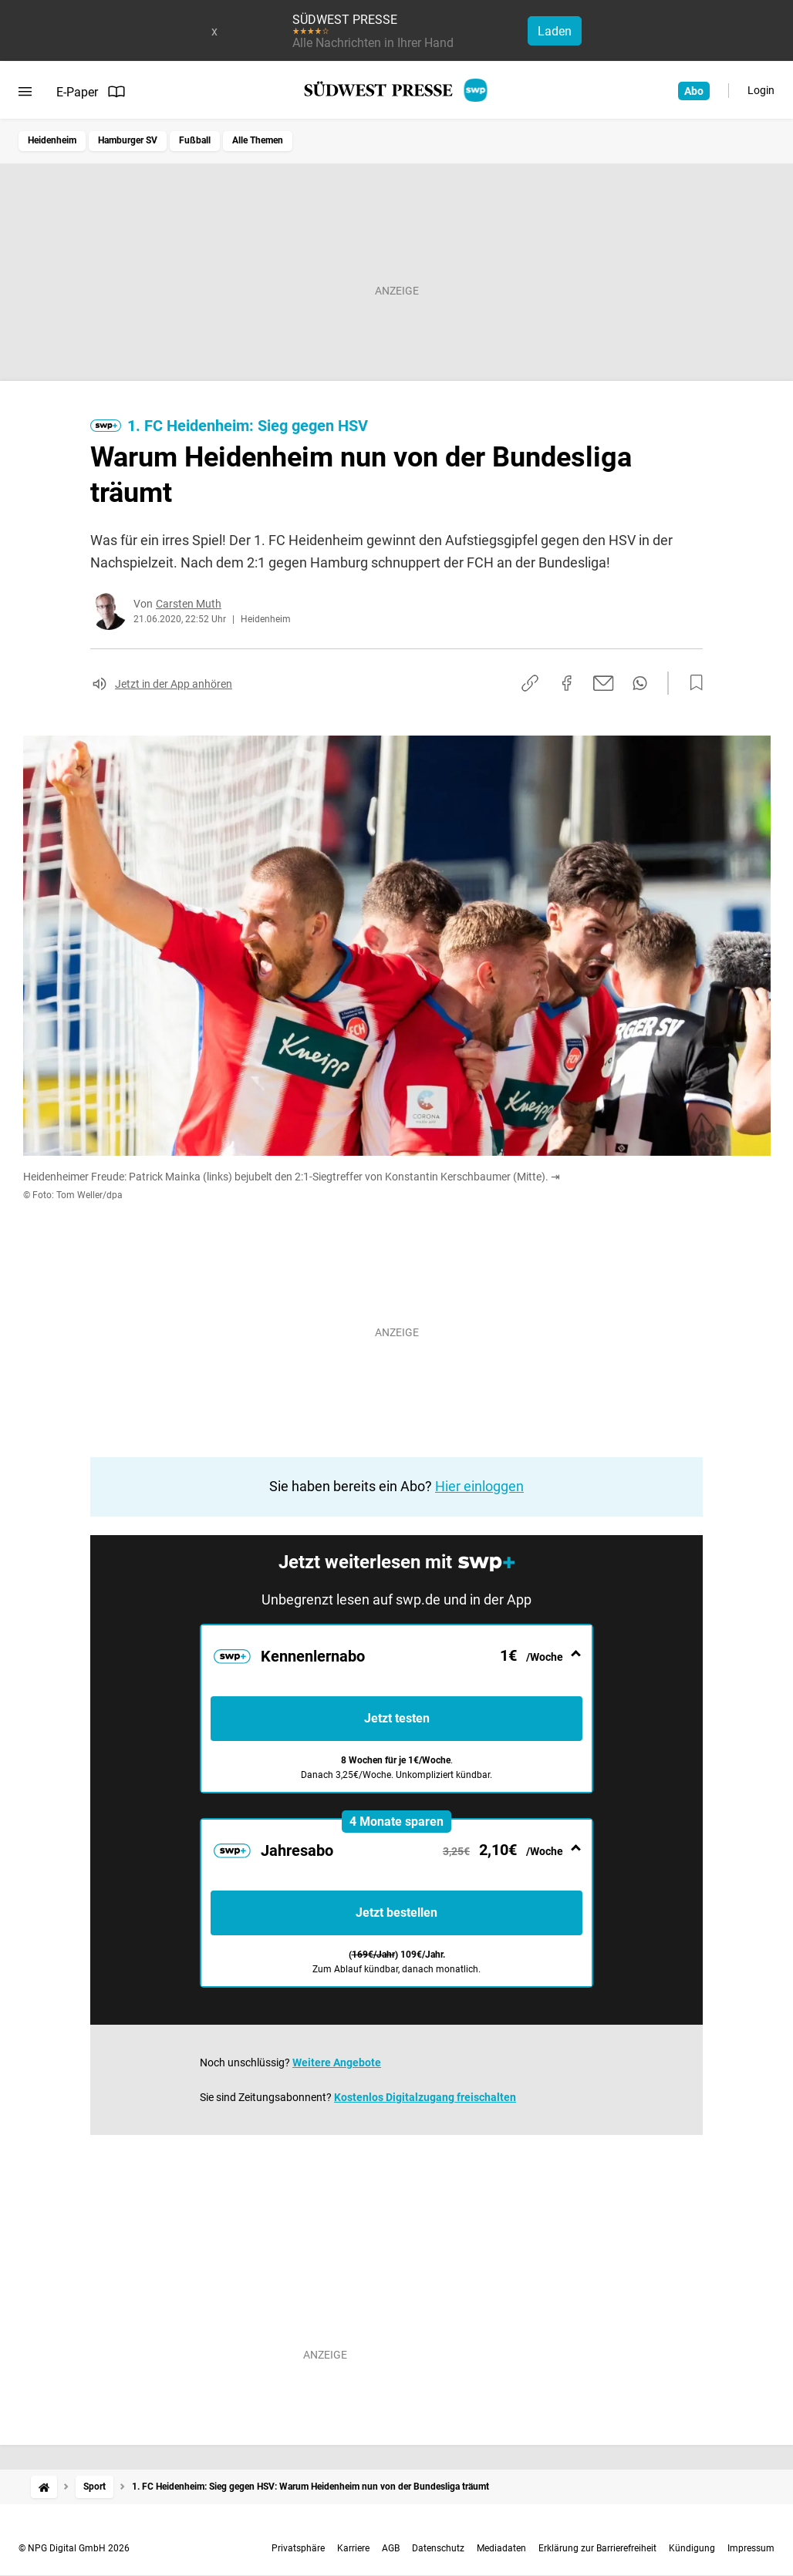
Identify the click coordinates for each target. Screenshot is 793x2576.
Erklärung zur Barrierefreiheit (597, 2548)
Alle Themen (257, 140)
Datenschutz (438, 2548)
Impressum (750, 2548)
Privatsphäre (298, 2548)
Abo (694, 91)
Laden (555, 31)
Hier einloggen (479, 1486)
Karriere (353, 2548)
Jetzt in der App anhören (173, 684)
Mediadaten (501, 2548)
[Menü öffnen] (25, 91)
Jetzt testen (397, 1718)
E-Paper (91, 91)
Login (760, 90)
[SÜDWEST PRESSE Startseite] (397, 90)
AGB (391, 2548)
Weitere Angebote (336, 2062)
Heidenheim (52, 140)
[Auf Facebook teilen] (567, 683)
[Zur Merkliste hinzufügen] (692, 683)
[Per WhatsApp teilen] (640, 683)
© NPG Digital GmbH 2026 (74, 2548)
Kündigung (692, 2548)
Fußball (195, 140)
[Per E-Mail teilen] (604, 683)
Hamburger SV (127, 140)
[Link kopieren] (530, 683)
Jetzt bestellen (396, 1912)
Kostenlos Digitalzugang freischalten (425, 2097)
